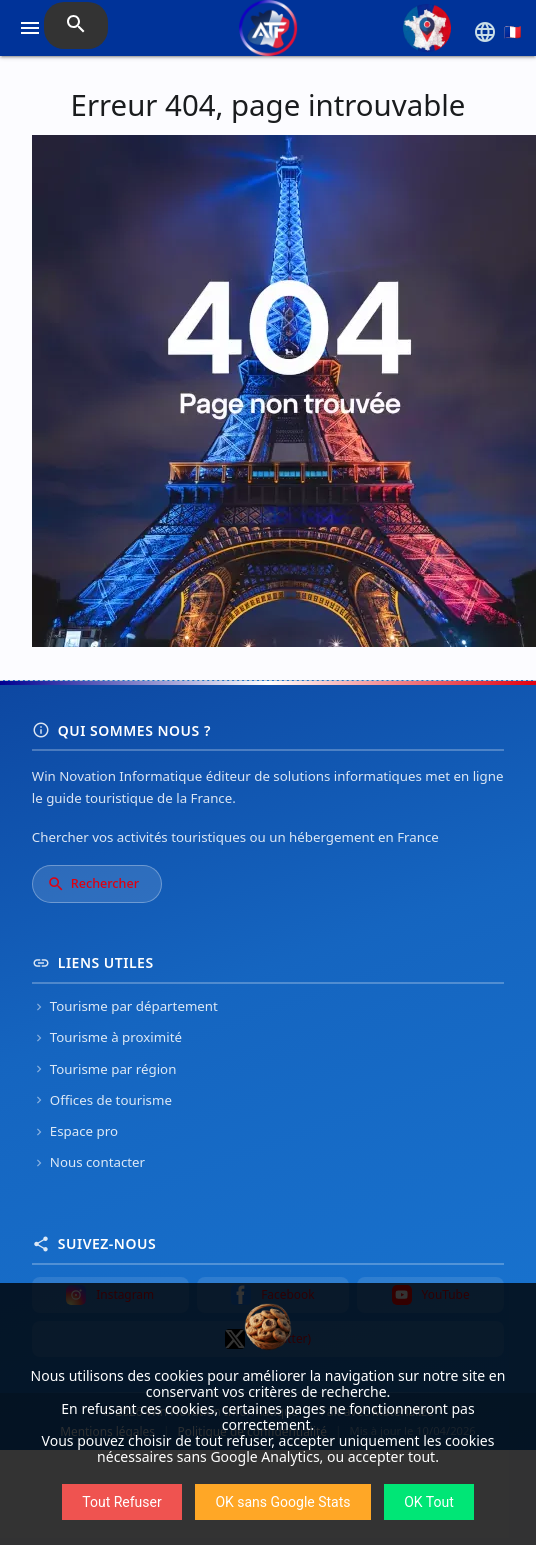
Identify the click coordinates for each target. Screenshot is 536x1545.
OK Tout (429, 1502)
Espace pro (75, 1131)
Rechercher (93, 884)
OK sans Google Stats (282, 1502)
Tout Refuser (121, 1502)
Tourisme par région (104, 1069)
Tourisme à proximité (107, 1037)
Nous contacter (88, 1162)
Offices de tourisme (102, 1100)
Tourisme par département (125, 1006)
